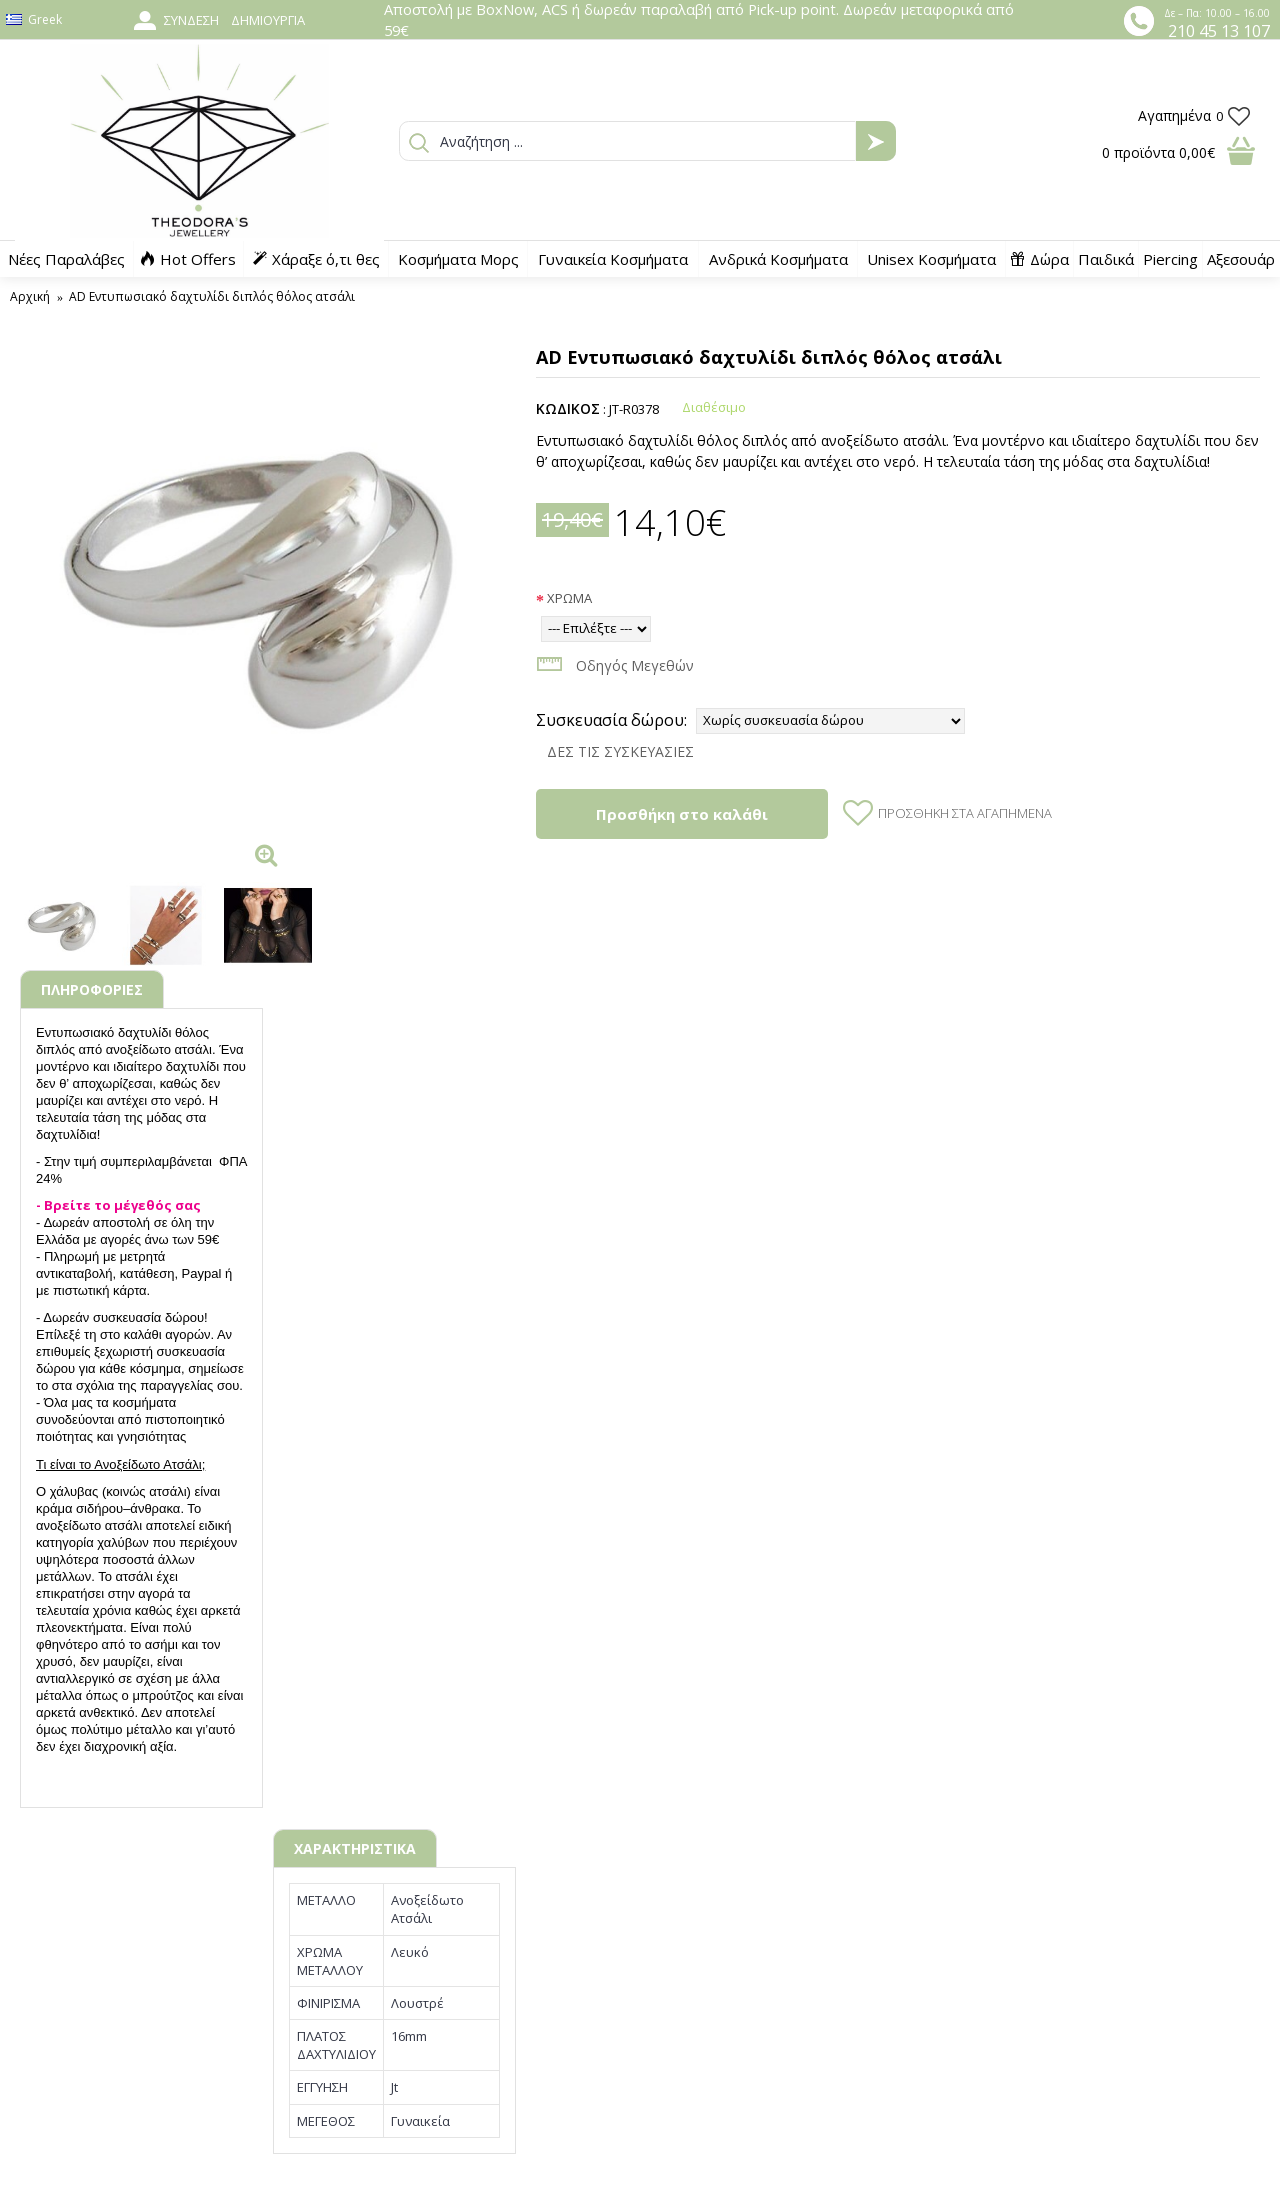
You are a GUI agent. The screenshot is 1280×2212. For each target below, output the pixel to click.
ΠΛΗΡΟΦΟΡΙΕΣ (92, 989)
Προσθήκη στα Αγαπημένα (965, 813)
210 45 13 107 (1219, 31)
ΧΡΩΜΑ (569, 598)
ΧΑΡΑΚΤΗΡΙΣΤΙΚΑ (355, 1848)
